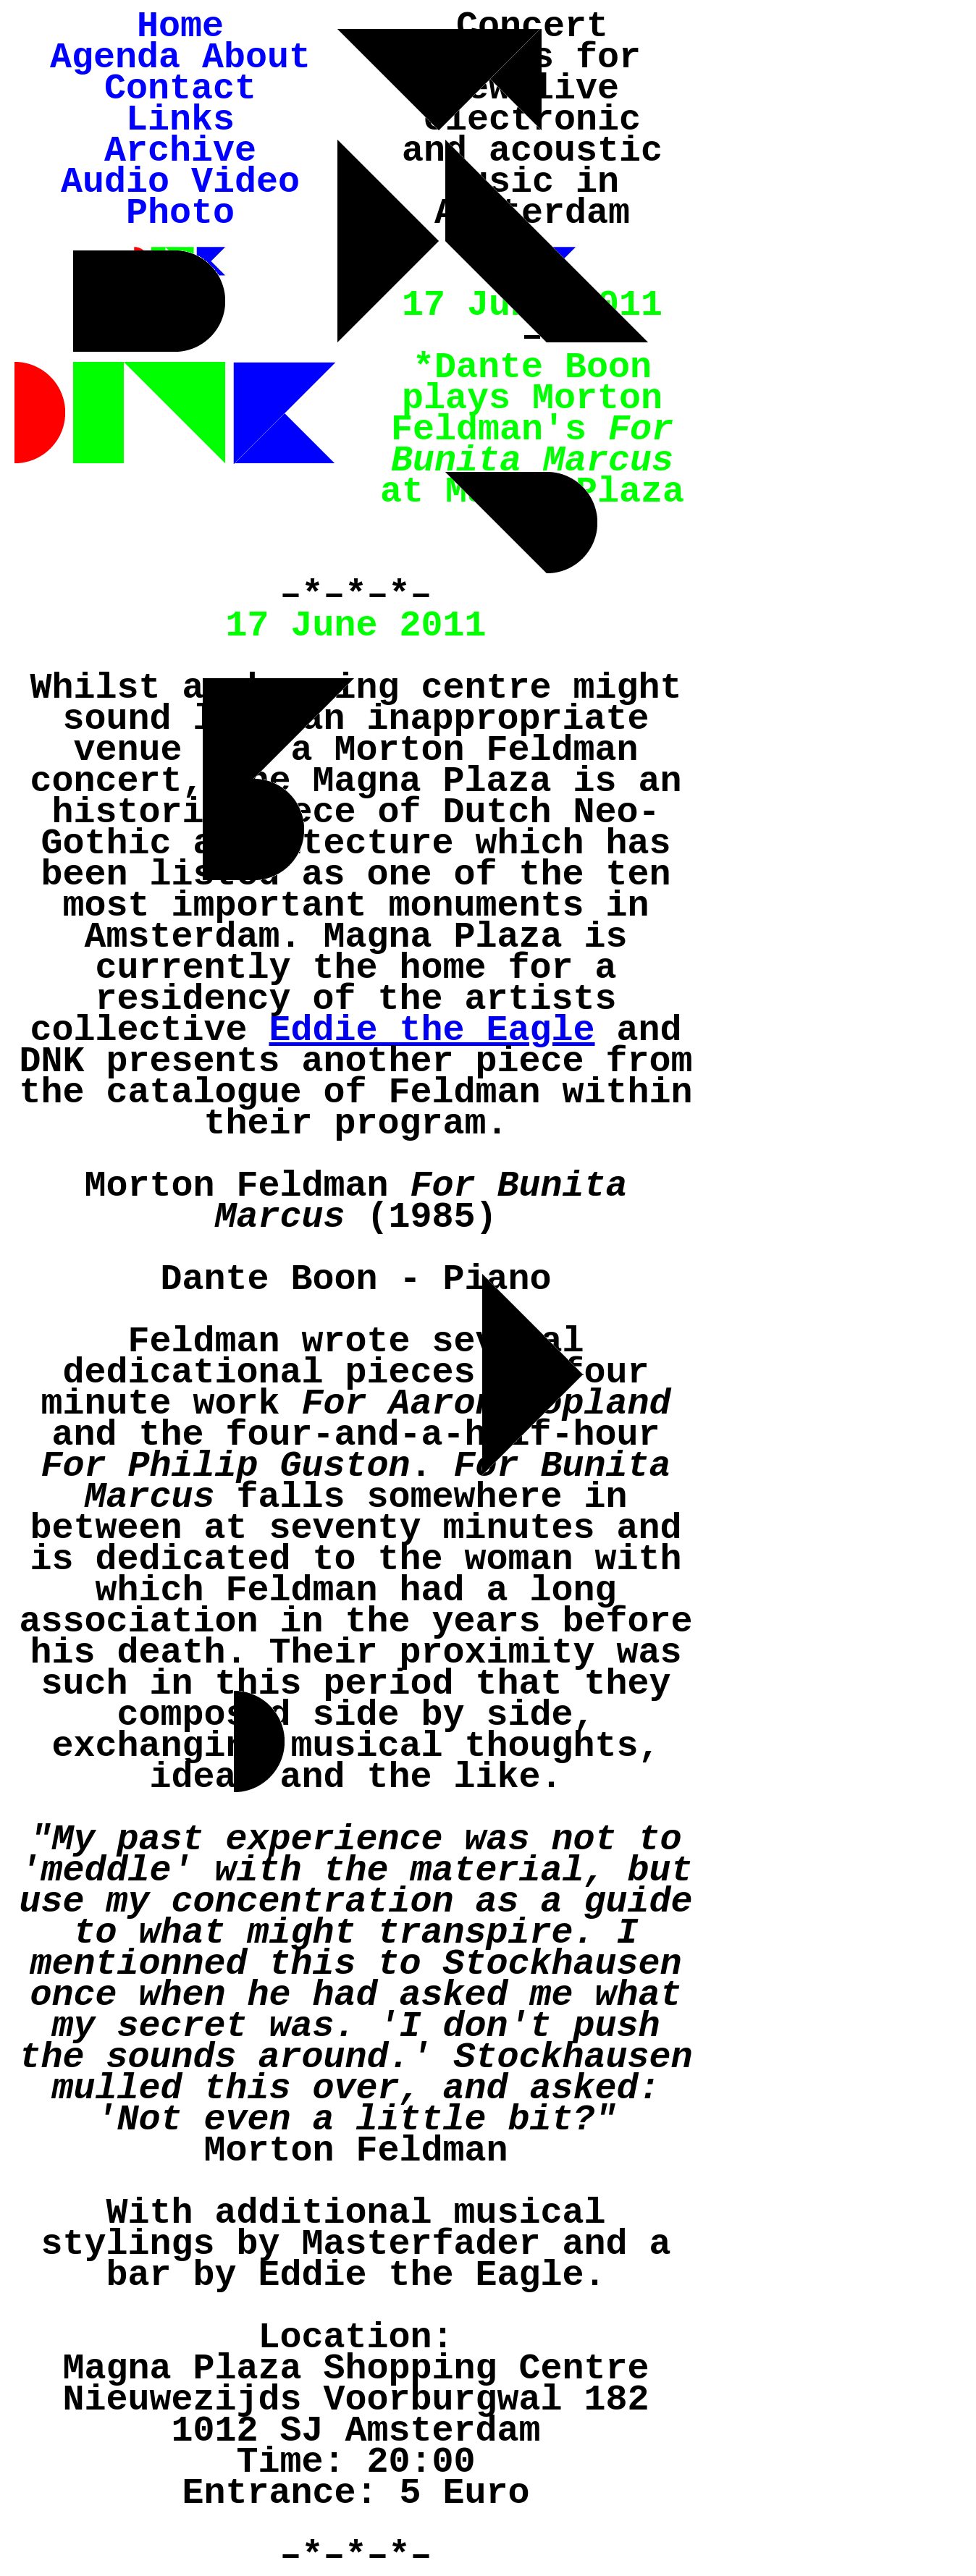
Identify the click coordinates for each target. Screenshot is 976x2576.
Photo (180, 213)
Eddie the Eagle (431, 1030)
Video (245, 182)
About (256, 57)
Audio (115, 182)
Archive (180, 151)
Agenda (115, 57)
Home (180, 26)
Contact (180, 88)
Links (180, 119)
